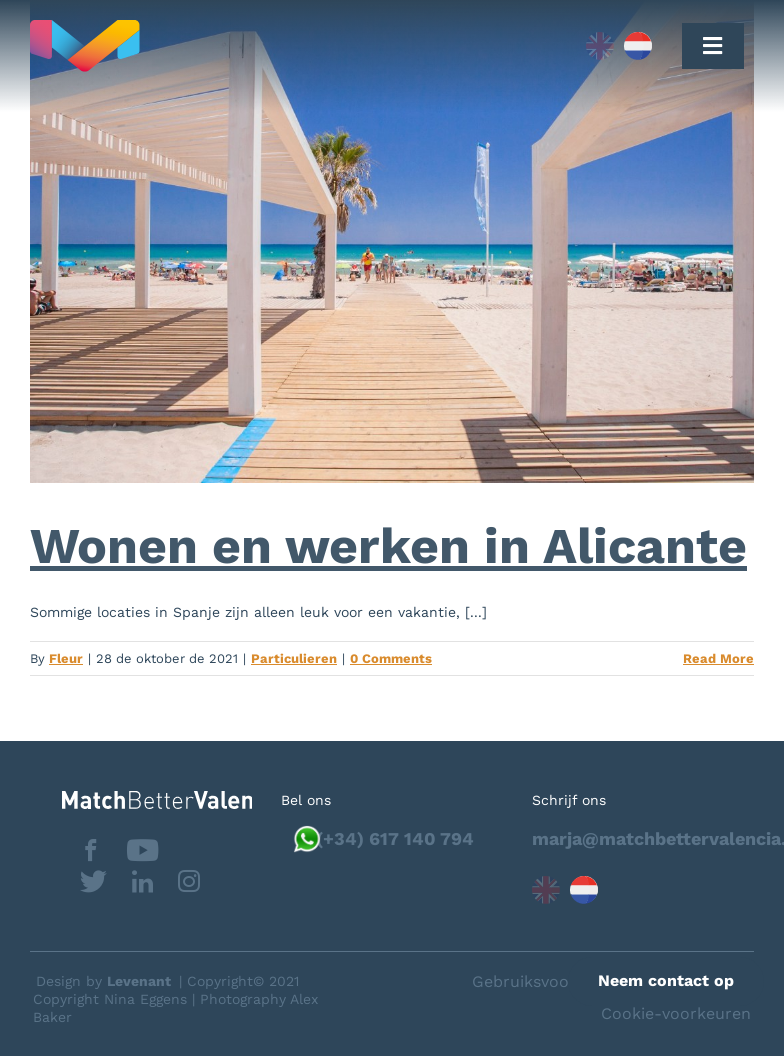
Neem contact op (666, 980)
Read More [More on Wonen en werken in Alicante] (718, 658)
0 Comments (391, 658)
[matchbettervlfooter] (157, 798)
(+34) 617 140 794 (395, 838)
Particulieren (294, 658)
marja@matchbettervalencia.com (643, 838)
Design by (103, 981)
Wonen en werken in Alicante (388, 545)
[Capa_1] (239, 46)
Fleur (66, 658)
